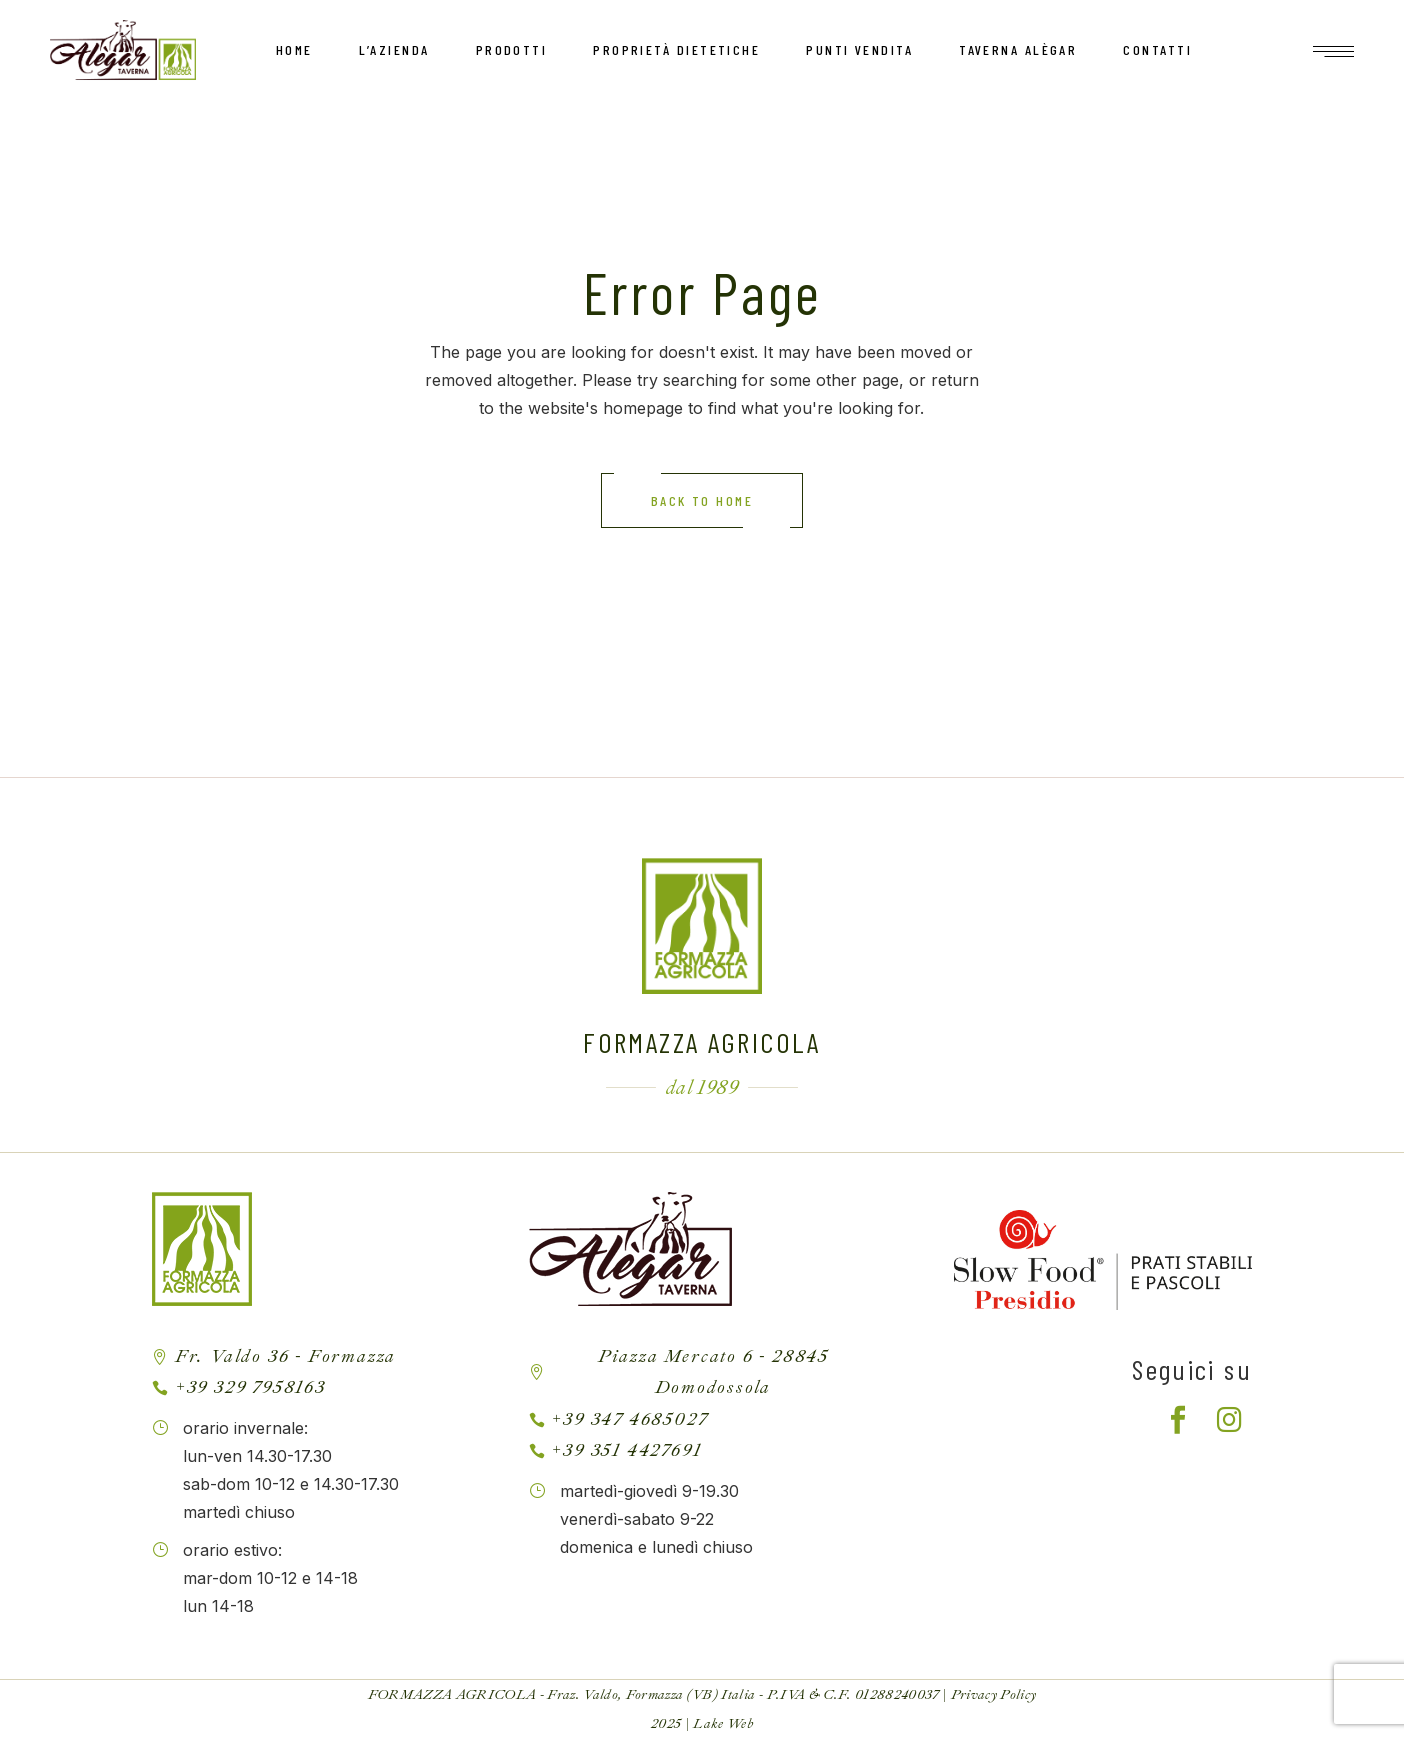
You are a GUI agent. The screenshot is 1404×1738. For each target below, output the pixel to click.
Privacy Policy (994, 1694)
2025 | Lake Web (702, 1723)
